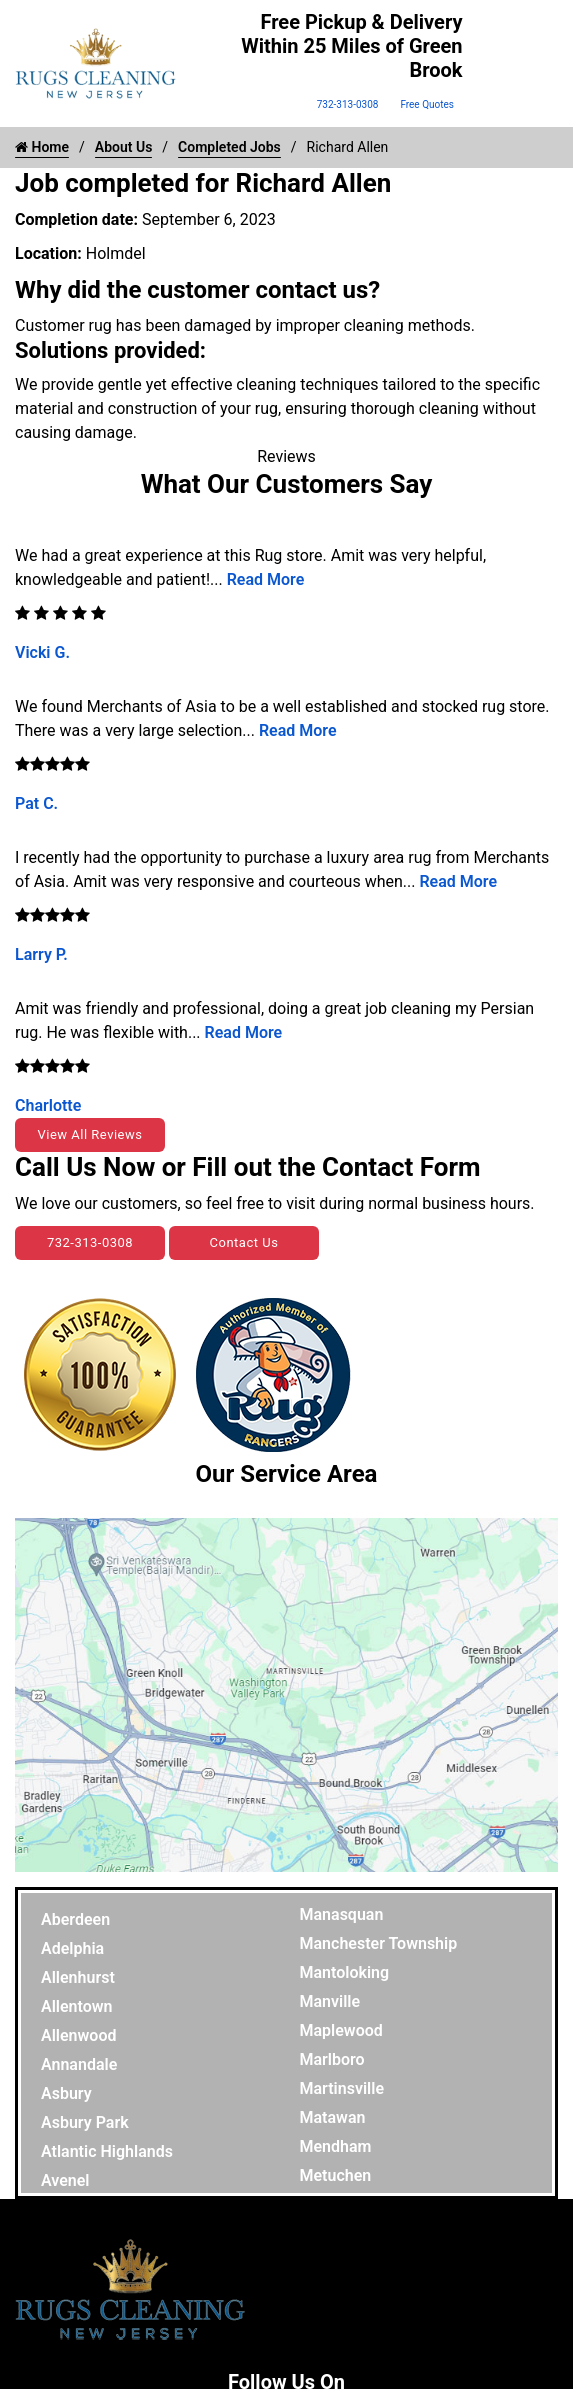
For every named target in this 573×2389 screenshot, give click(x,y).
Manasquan (342, 1914)
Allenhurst (78, 1977)
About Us (124, 147)
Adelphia (72, 1948)
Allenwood (78, 2035)
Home (42, 147)
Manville (330, 2001)
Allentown (77, 2006)
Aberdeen (75, 1919)
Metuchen (336, 2175)
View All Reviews (89, 1134)
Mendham (336, 2146)
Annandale (79, 2064)
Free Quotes (427, 104)
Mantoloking (345, 1972)
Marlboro (332, 2059)
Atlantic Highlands (107, 2151)
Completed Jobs (229, 147)
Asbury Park (85, 2122)
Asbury (66, 2093)
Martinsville (342, 2088)
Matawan (333, 2117)
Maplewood (341, 2030)
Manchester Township (379, 1943)
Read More (266, 579)
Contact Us (244, 1242)
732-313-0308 (348, 104)
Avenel (65, 2180)
